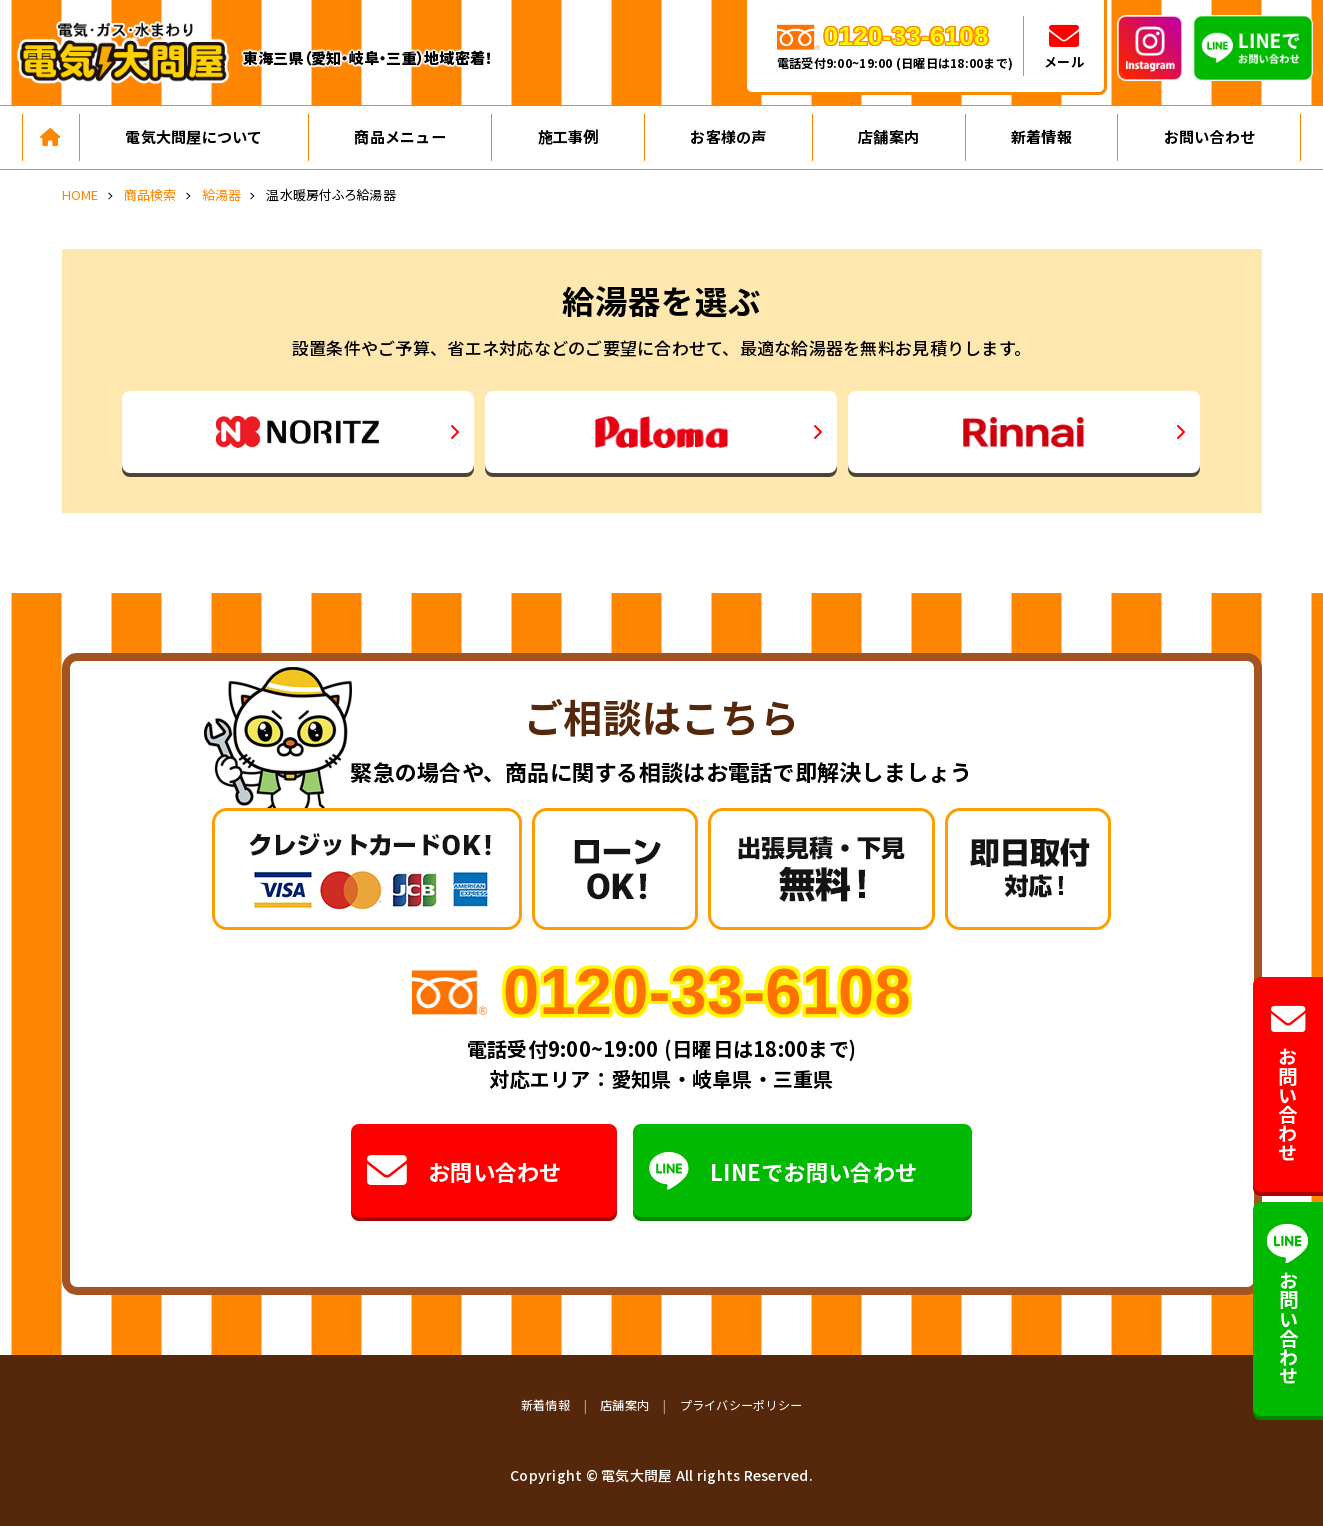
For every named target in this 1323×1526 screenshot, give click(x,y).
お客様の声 (728, 136)
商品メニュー (400, 136)
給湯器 (222, 194)
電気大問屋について (193, 136)
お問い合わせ (1210, 136)
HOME (80, 194)
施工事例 (568, 136)
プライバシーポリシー (741, 1404)
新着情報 (1041, 136)
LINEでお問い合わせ (783, 1171)
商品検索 (150, 194)
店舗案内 (888, 136)
